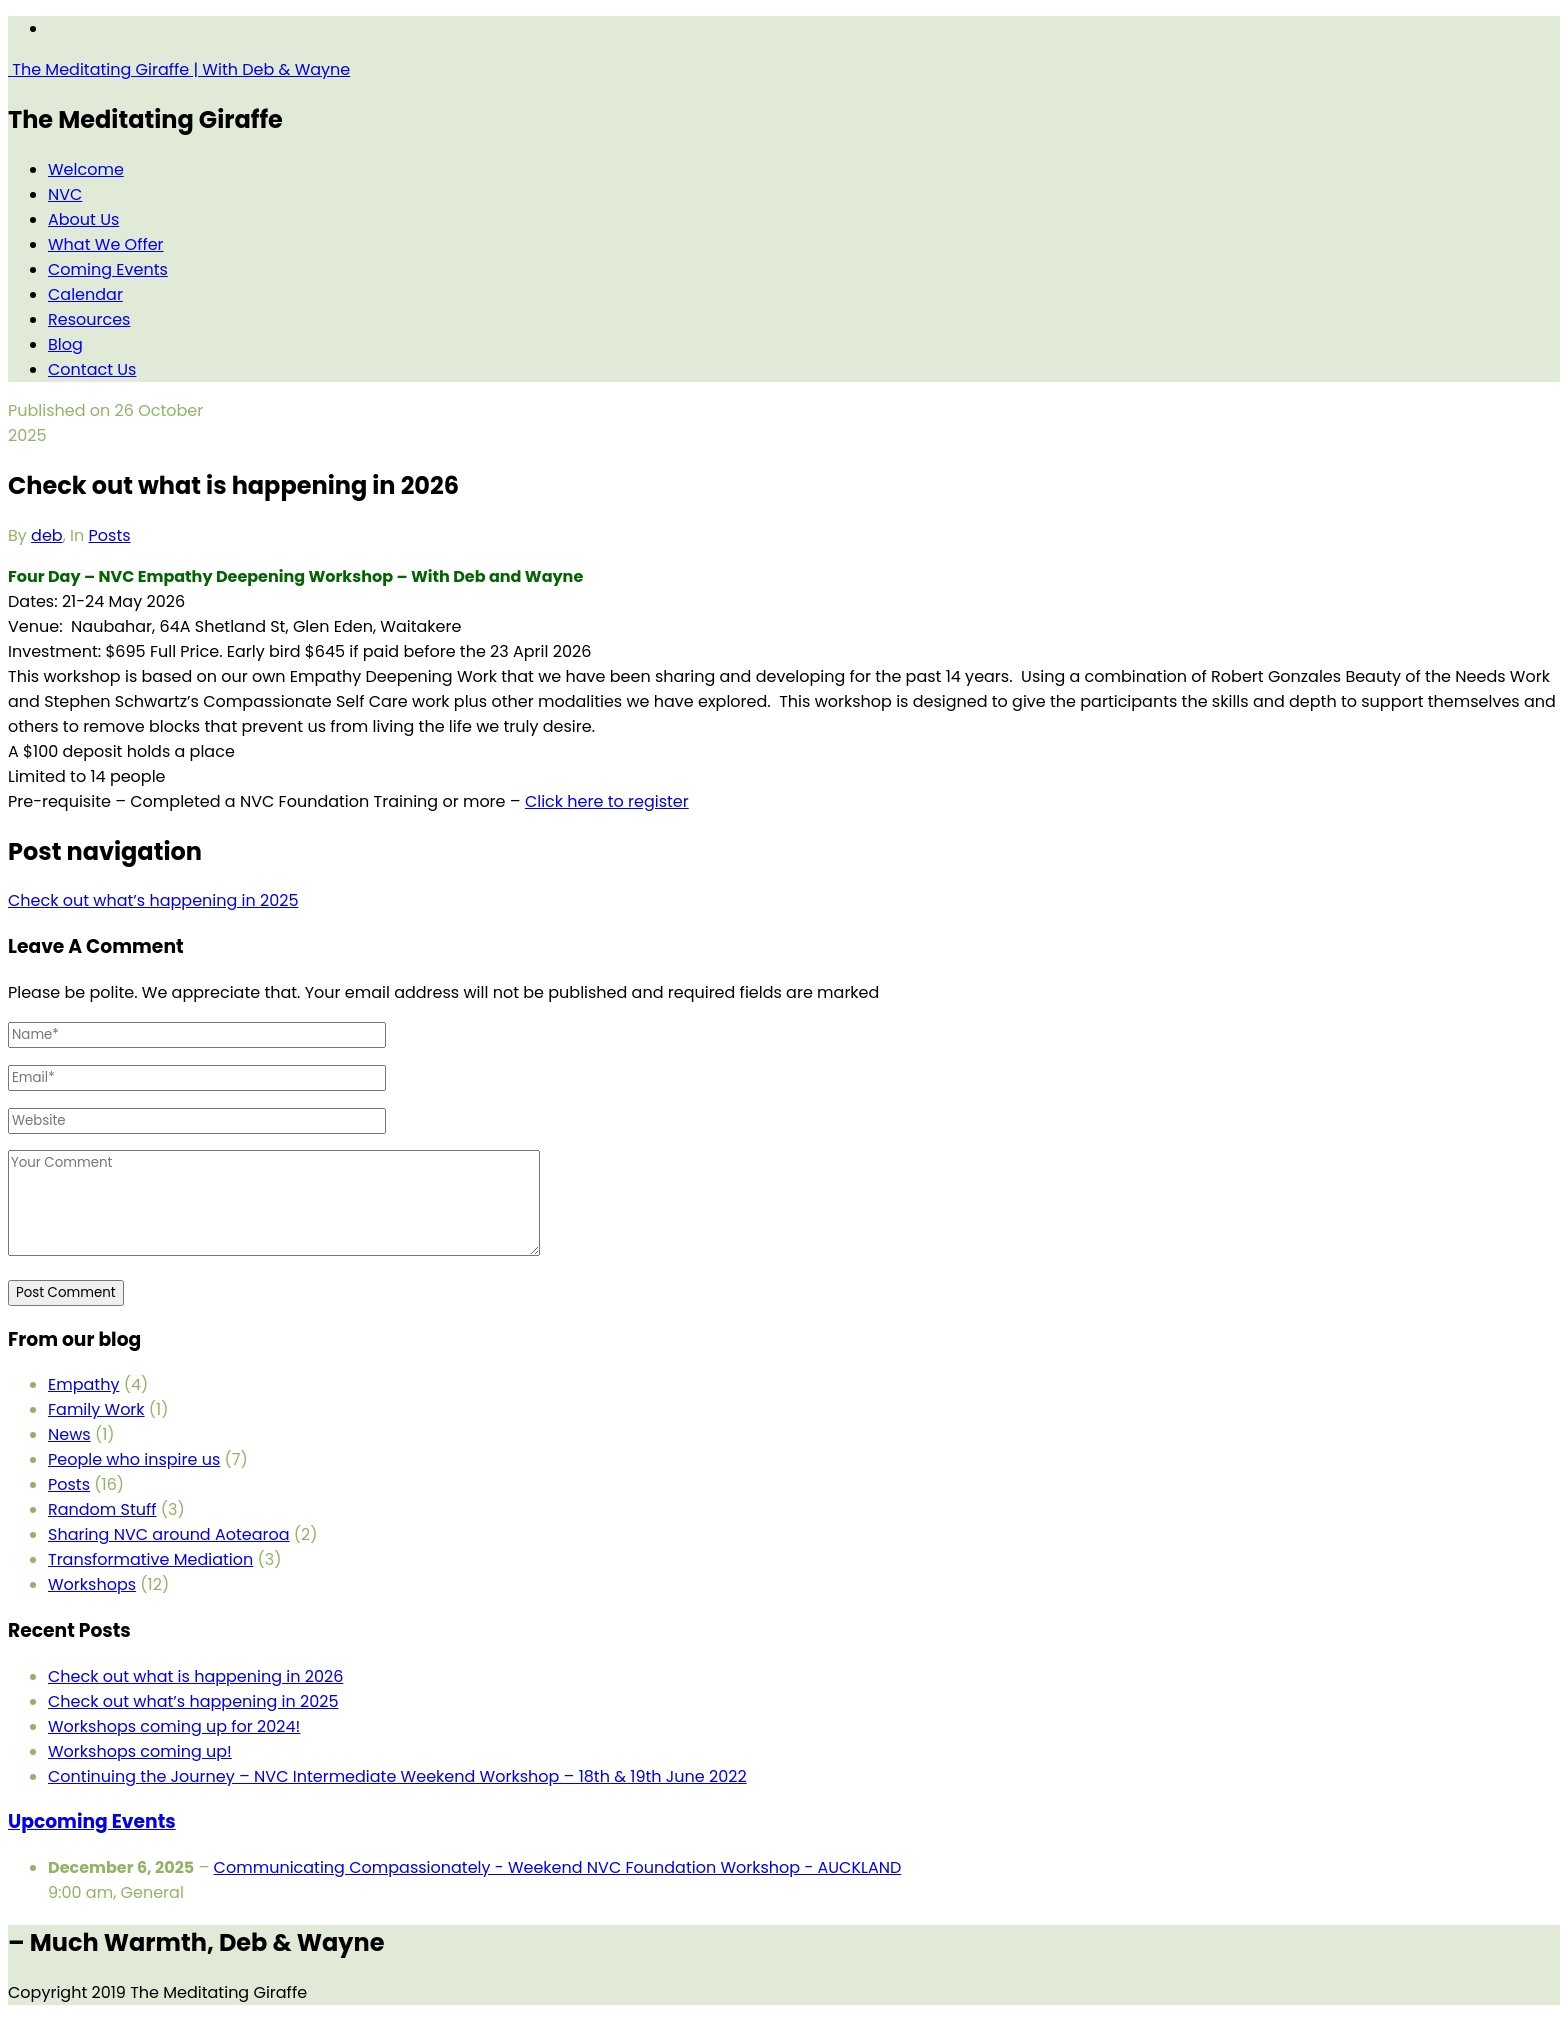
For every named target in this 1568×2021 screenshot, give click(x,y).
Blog (65, 344)
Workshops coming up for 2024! (174, 1726)
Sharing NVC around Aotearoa (169, 1534)
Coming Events (108, 269)
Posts (110, 535)
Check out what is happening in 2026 (195, 1676)
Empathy (83, 1384)
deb (47, 535)
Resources (89, 319)
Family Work (96, 1409)
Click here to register (607, 801)
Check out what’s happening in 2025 (193, 1701)
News (69, 1434)
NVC (65, 194)
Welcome (86, 169)
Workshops (92, 1584)
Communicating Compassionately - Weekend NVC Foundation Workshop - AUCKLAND (558, 1867)
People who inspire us (134, 1459)
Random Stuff (102, 1509)
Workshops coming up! (140, 1751)
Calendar (85, 294)
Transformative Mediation (150, 1559)
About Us (83, 219)
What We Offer (106, 244)
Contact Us (92, 369)
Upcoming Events (92, 1821)
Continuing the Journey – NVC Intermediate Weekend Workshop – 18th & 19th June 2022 (397, 1776)
